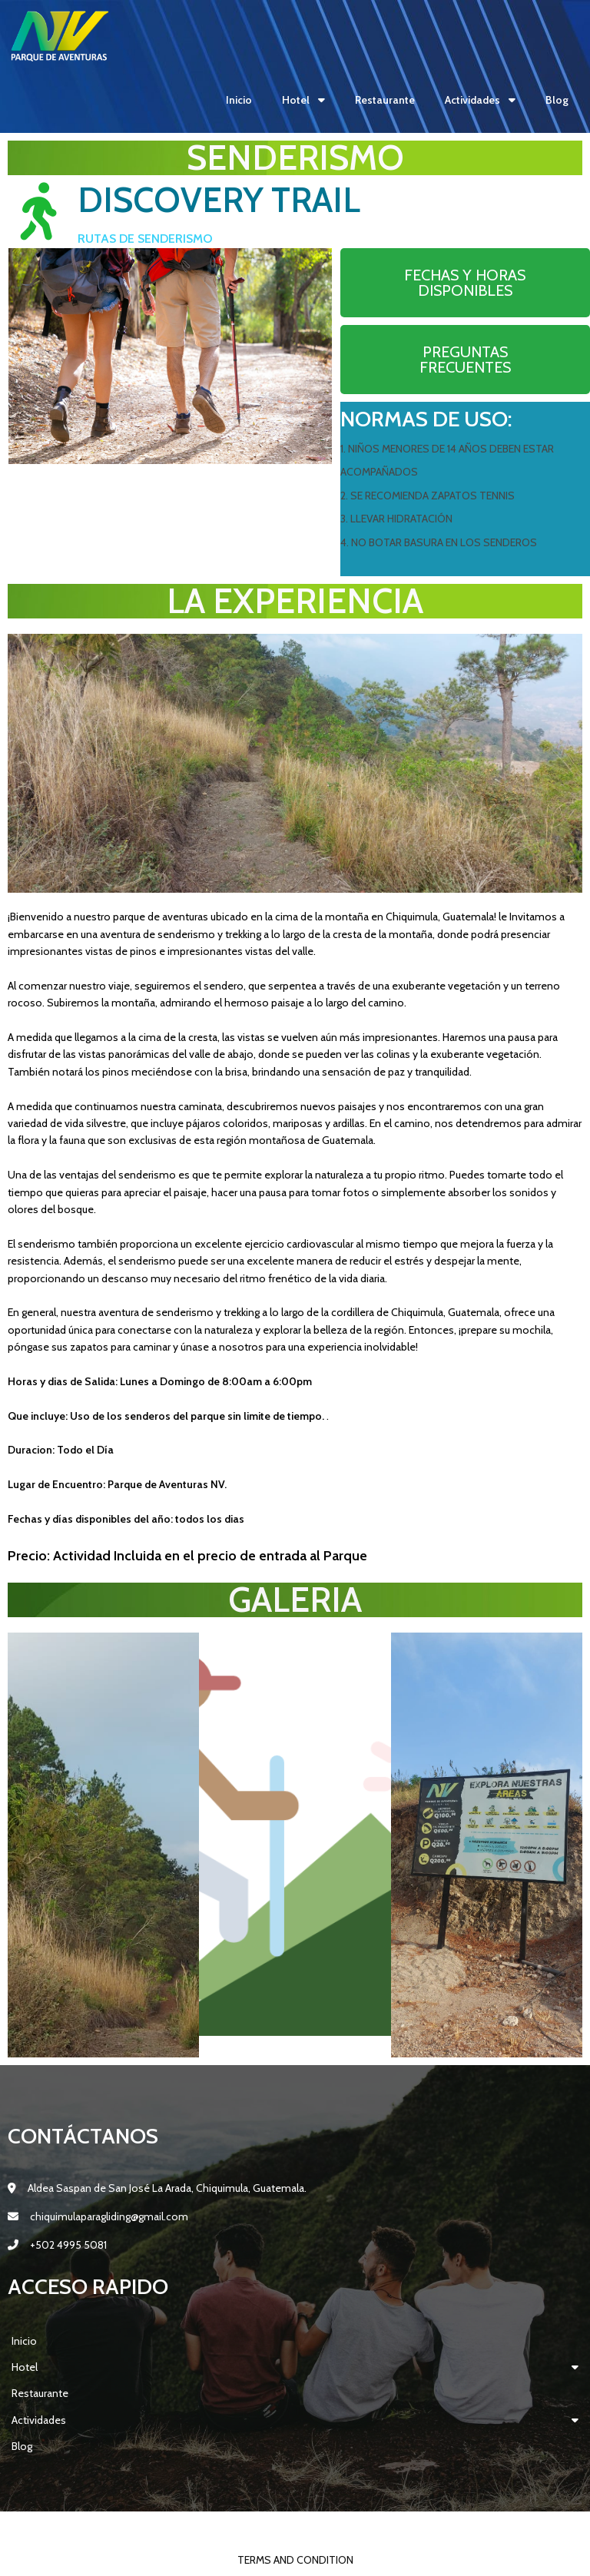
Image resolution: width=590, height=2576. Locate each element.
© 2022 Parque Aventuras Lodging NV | (248, 2528)
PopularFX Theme (399, 2528)
